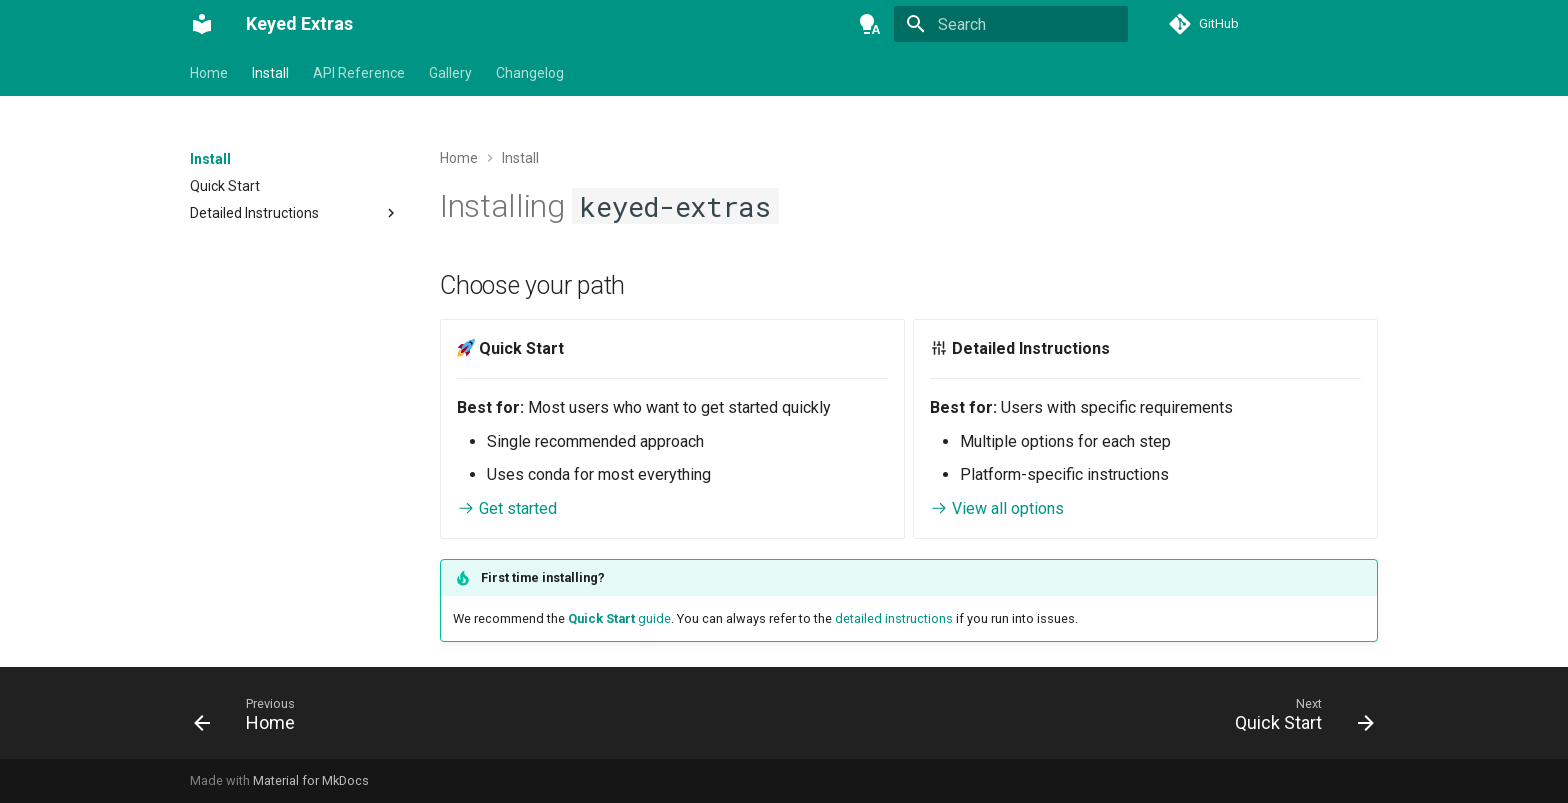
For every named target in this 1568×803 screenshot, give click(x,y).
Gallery (450, 73)
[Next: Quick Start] (1298, 719)
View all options (997, 508)
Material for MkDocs (311, 780)
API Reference (359, 73)
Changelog (530, 73)
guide (619, 618)
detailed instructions (894, 618)
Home (209, 73)
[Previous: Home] (251, 719)
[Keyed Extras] (202, 24)
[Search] (1011, 24)
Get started (507, 508)
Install (270, 73)
